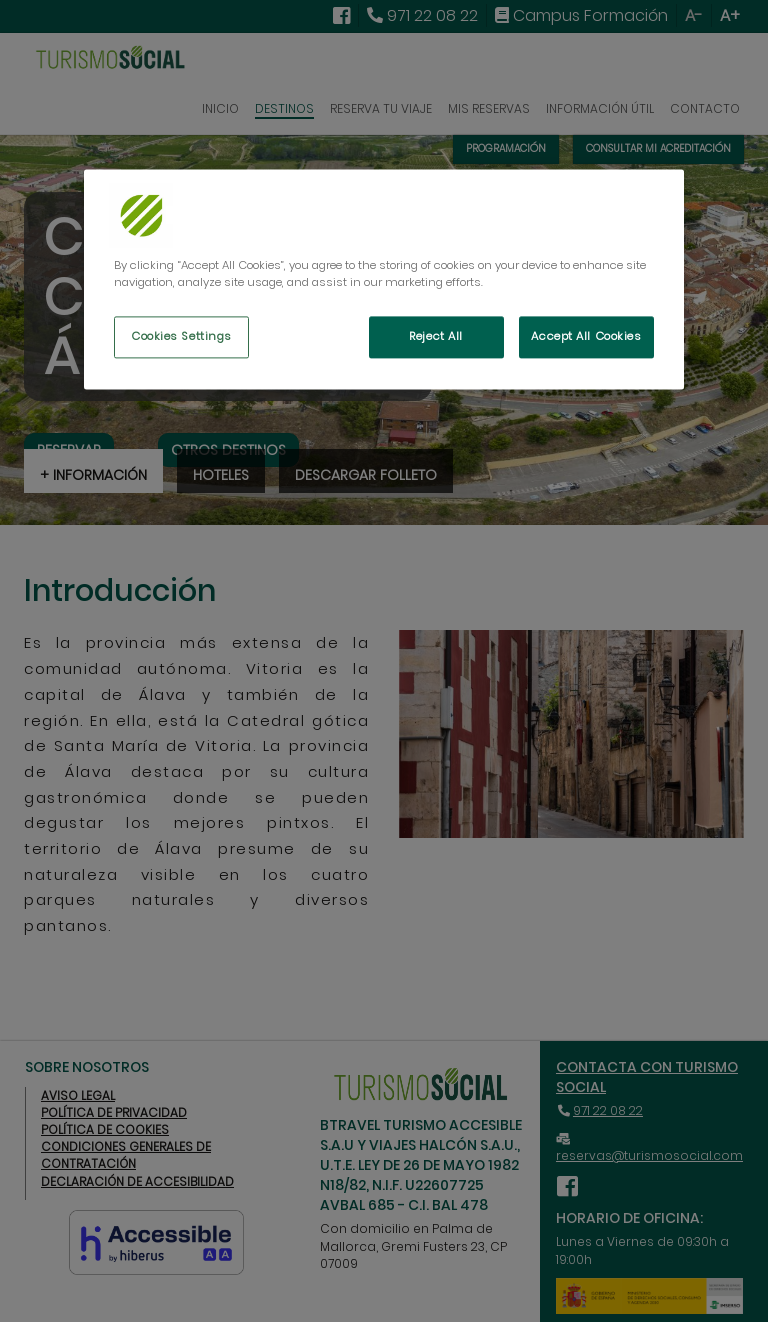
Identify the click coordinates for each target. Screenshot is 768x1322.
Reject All (436, 337)
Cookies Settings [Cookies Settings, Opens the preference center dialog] (181, 337)
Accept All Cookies (586, 337)
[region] (384, 280)
